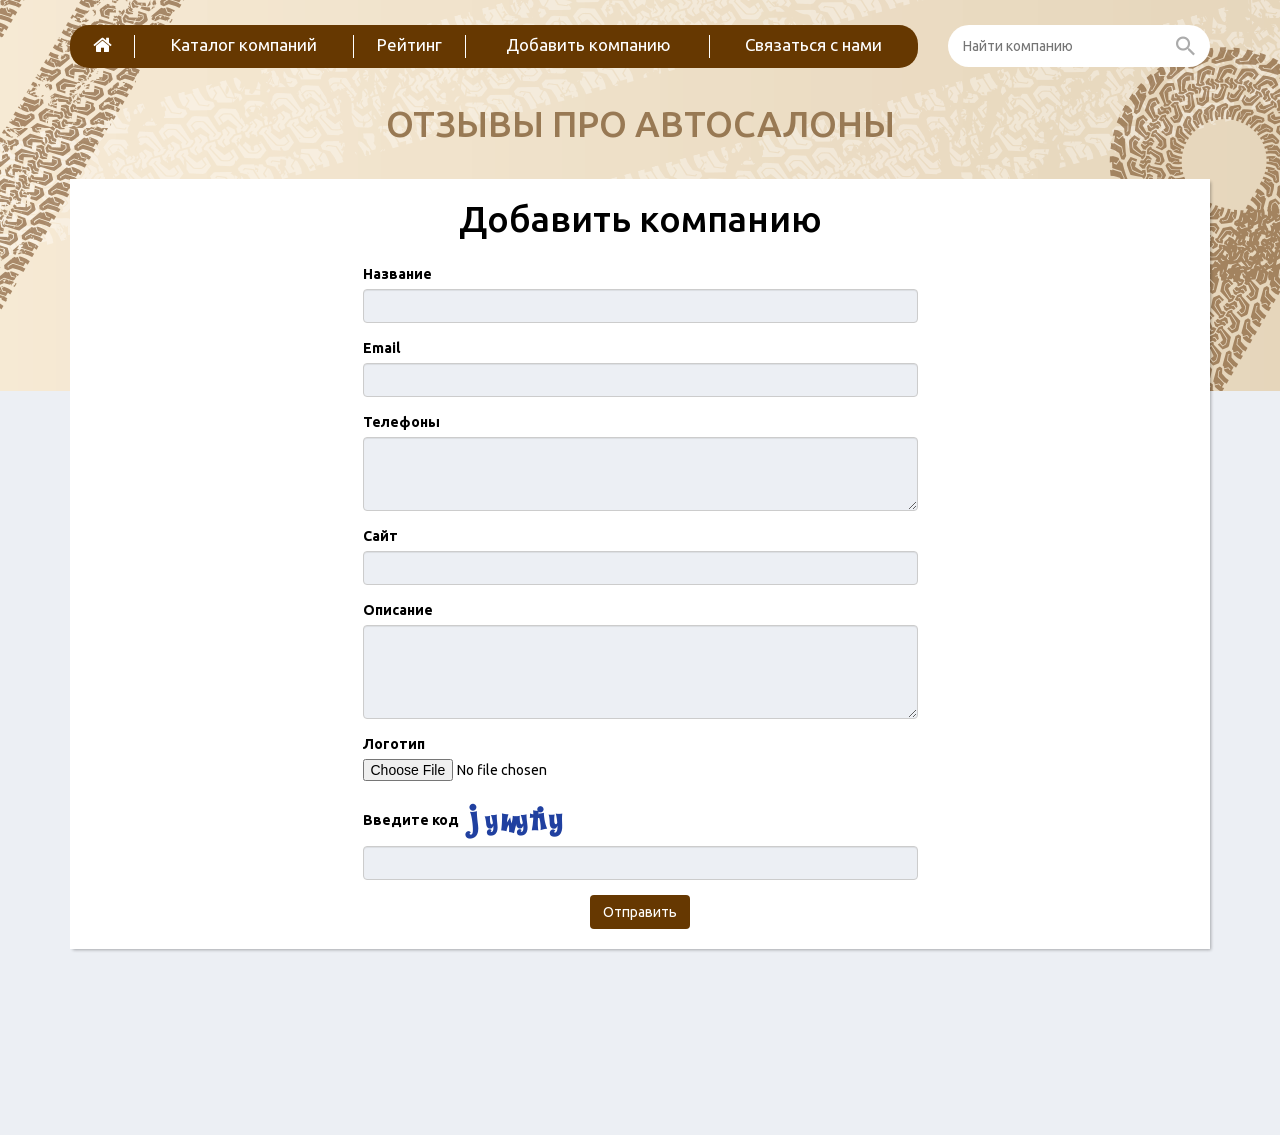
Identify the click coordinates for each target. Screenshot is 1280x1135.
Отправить (640, 912)
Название (397, 274)
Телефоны (401, 422)
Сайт (380, 536)
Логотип (394, 744)
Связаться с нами (813, 44)
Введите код (411, 820)
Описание (398, 610)
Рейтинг (409, 44)
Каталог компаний (244, 44)
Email (381, 348)
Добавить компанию (588, 44)
